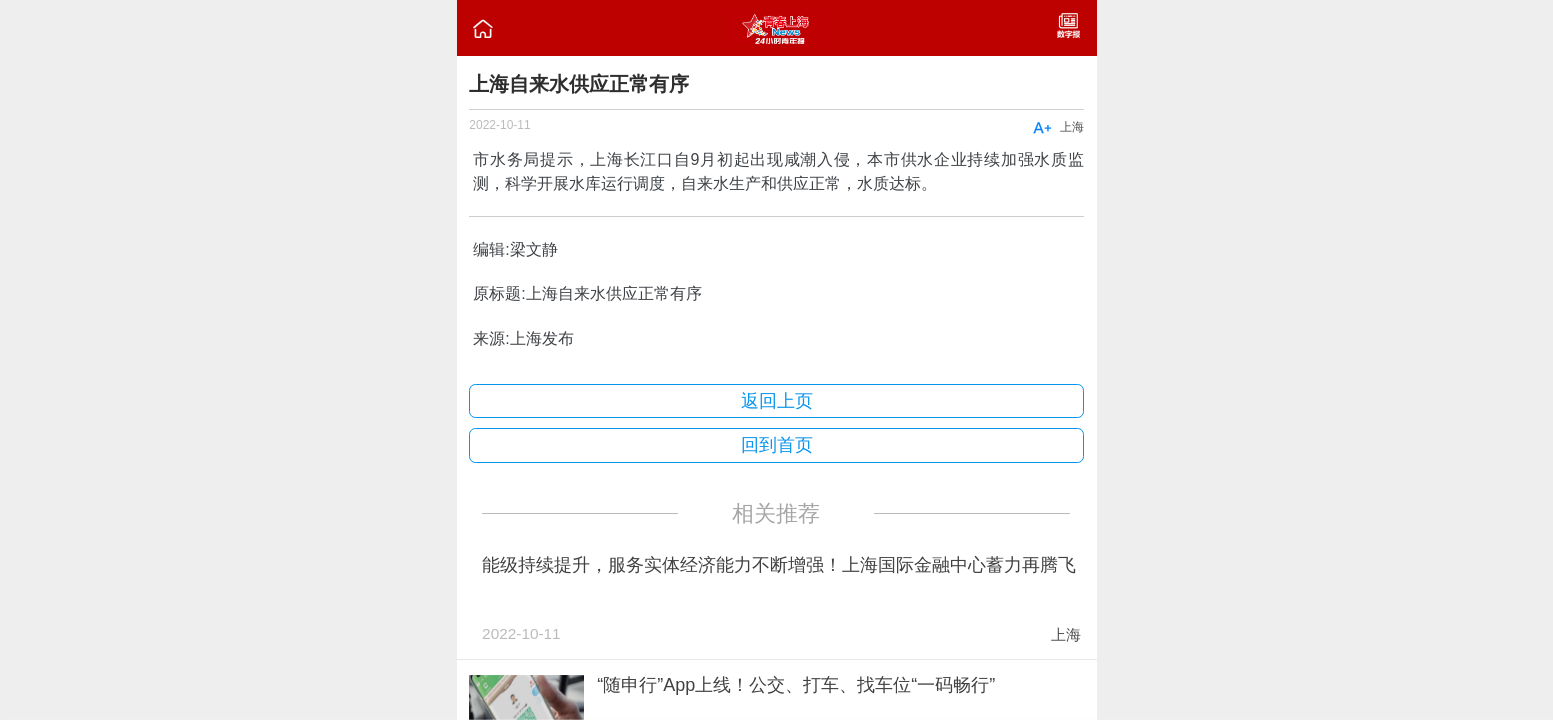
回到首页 (777, 445)
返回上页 (777, 401)
